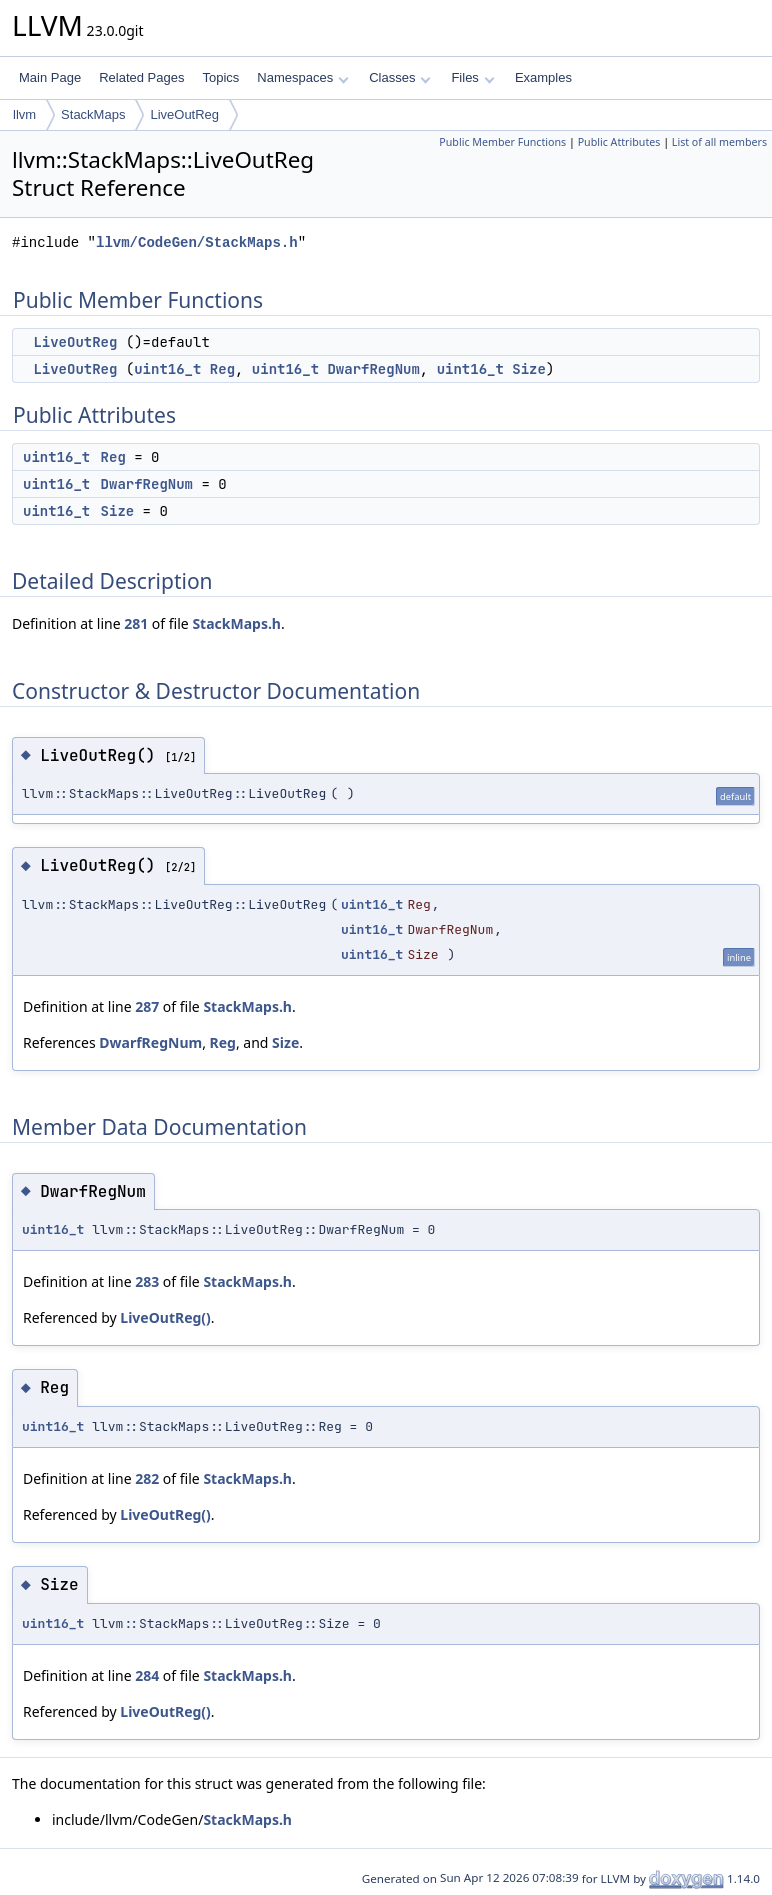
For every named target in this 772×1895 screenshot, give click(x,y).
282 (147, 1478)
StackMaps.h (236, 623)
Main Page (50, 77)
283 (147, 1281)
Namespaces (302, 77)
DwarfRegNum (373, 369)
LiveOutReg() (165, 1317)
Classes (400, 77)
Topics (220, 77)
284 (147, 1675)
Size (529, 369)
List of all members (719, 142)
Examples (543, 77)
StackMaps (93, 114)
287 (147, 1006)
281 (136, 623)
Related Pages (141, 77)
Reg (222, 369)
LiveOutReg (184, 114)
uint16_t (167, 369)
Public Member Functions (502, 142)
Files (472, 77)
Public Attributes (619, 142)
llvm (24, 114)
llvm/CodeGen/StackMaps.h (197, 242)
